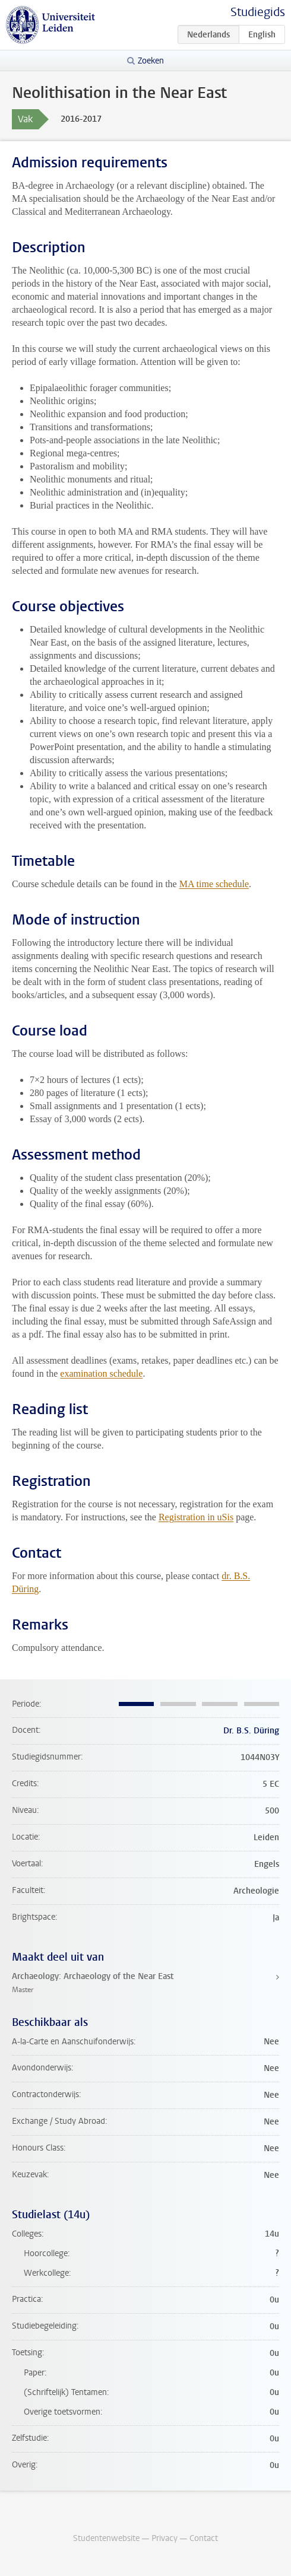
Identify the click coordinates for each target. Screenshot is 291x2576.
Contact (203, 2538)
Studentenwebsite (106, 2538)
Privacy (164, 2538)
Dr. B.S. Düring (251, 1730)
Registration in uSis (196, 1517)
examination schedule (101, 1373)
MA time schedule (214, 884)
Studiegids (257, 12)
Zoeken (151, 60)
